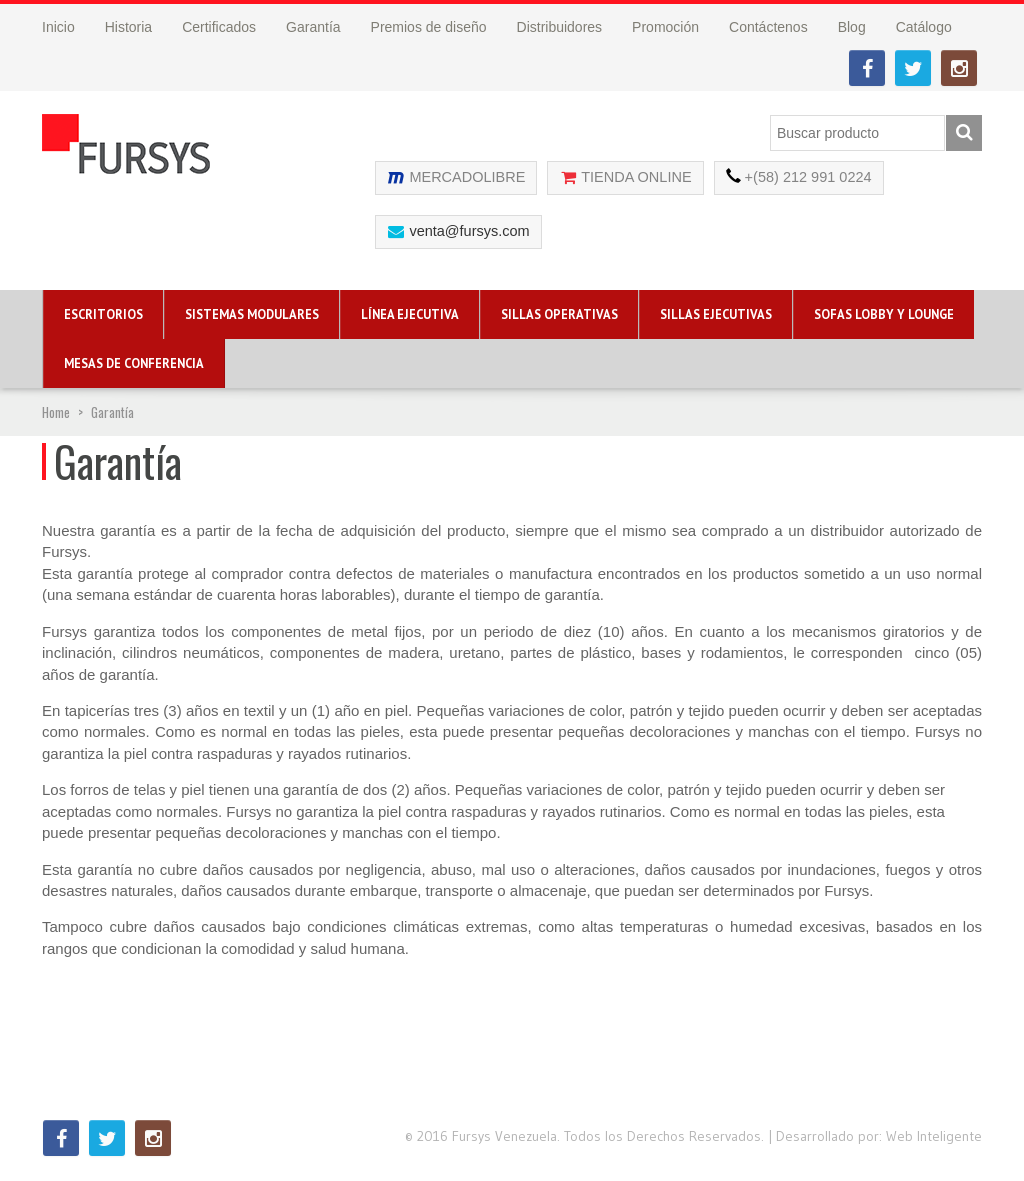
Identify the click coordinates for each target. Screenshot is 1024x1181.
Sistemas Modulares (252, 314)
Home (56, 412)
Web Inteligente (934, 1136)
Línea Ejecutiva (410, 314)
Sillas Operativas (559, 314)
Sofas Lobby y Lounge (884, 314)
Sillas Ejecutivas (716, 314)
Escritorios (103, 314)
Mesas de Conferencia (134, 363)
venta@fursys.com (469, 231)
